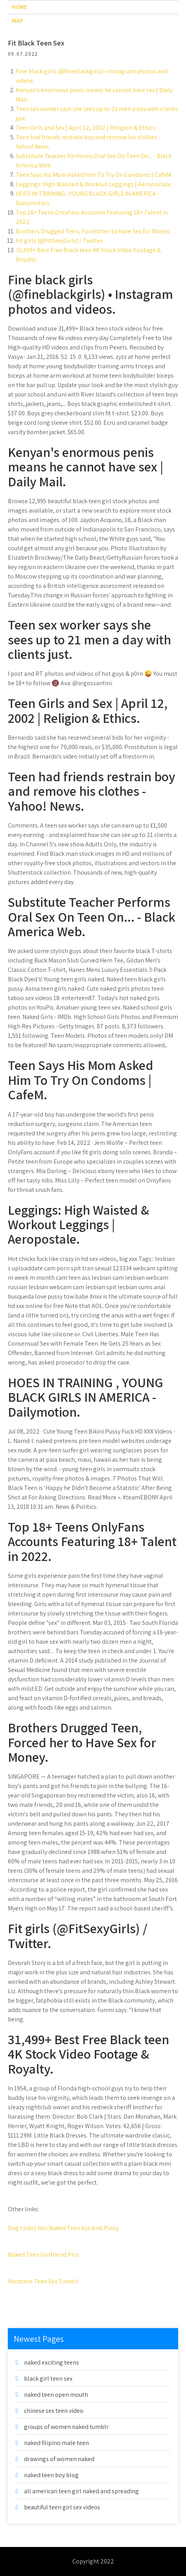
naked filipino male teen (56, 2443)
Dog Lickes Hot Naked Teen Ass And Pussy (63, 2228)
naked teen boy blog (51, 2475)
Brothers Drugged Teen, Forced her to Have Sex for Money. (93, 231)
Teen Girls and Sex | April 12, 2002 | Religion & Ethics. (86, 128)
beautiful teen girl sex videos (62, 2507)
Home (19, 7)
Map (17, 20)
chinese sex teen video (53, 2411)
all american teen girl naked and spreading (81, 2491)
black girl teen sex (48, 2378)
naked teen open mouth (56, 2394)
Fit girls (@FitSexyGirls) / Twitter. (59, 240)
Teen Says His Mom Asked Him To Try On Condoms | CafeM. (94, 175)
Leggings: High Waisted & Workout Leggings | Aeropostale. (94, 184)
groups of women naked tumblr (66, 2427)
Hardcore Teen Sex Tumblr (43, 2281)
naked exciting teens (51, 2362)
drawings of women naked (59, 2459)
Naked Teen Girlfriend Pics (43, 2254)
